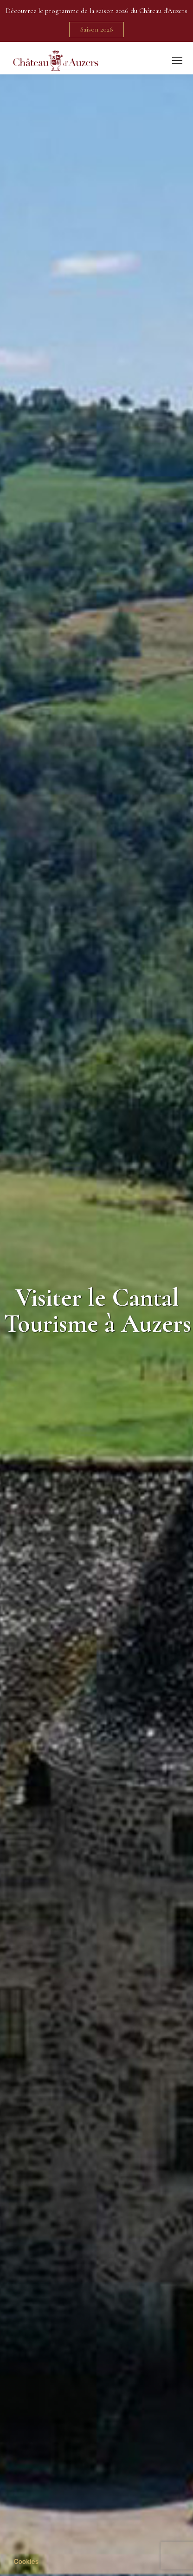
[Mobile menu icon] (177, 60)
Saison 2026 (96, 29)
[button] (26, 2562)
